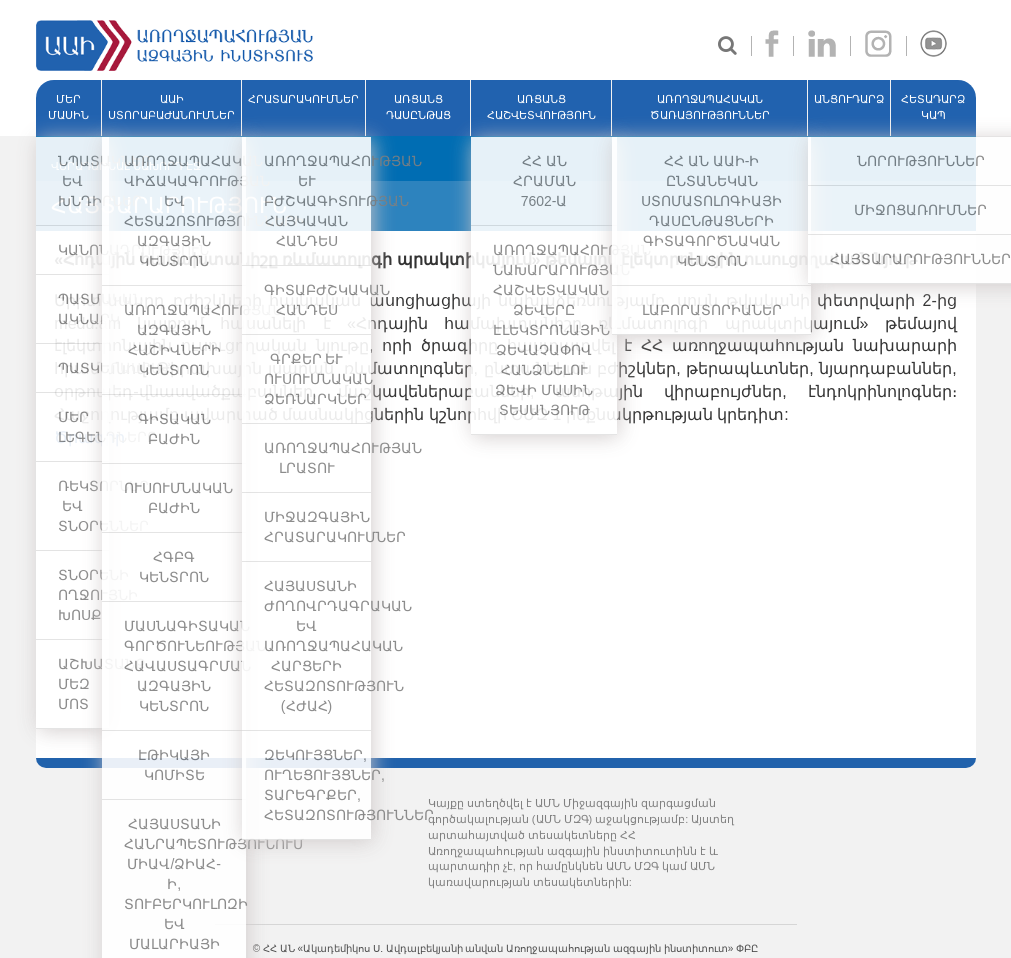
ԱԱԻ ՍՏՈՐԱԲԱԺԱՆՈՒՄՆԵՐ (171, 107)
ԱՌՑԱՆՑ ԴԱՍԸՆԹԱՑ (418, 107)
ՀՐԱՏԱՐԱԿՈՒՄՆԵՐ (303, 99)
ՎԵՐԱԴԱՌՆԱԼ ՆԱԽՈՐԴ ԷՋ (126, 166)
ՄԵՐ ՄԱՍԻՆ (68, 107)
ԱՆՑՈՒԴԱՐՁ (849, 99)
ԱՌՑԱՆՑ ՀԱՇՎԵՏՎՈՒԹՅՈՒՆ (541, 107)
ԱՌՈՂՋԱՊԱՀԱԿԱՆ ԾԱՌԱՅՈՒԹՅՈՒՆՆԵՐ (710, 107)
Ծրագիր (89, 437)
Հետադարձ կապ (933, 107)
